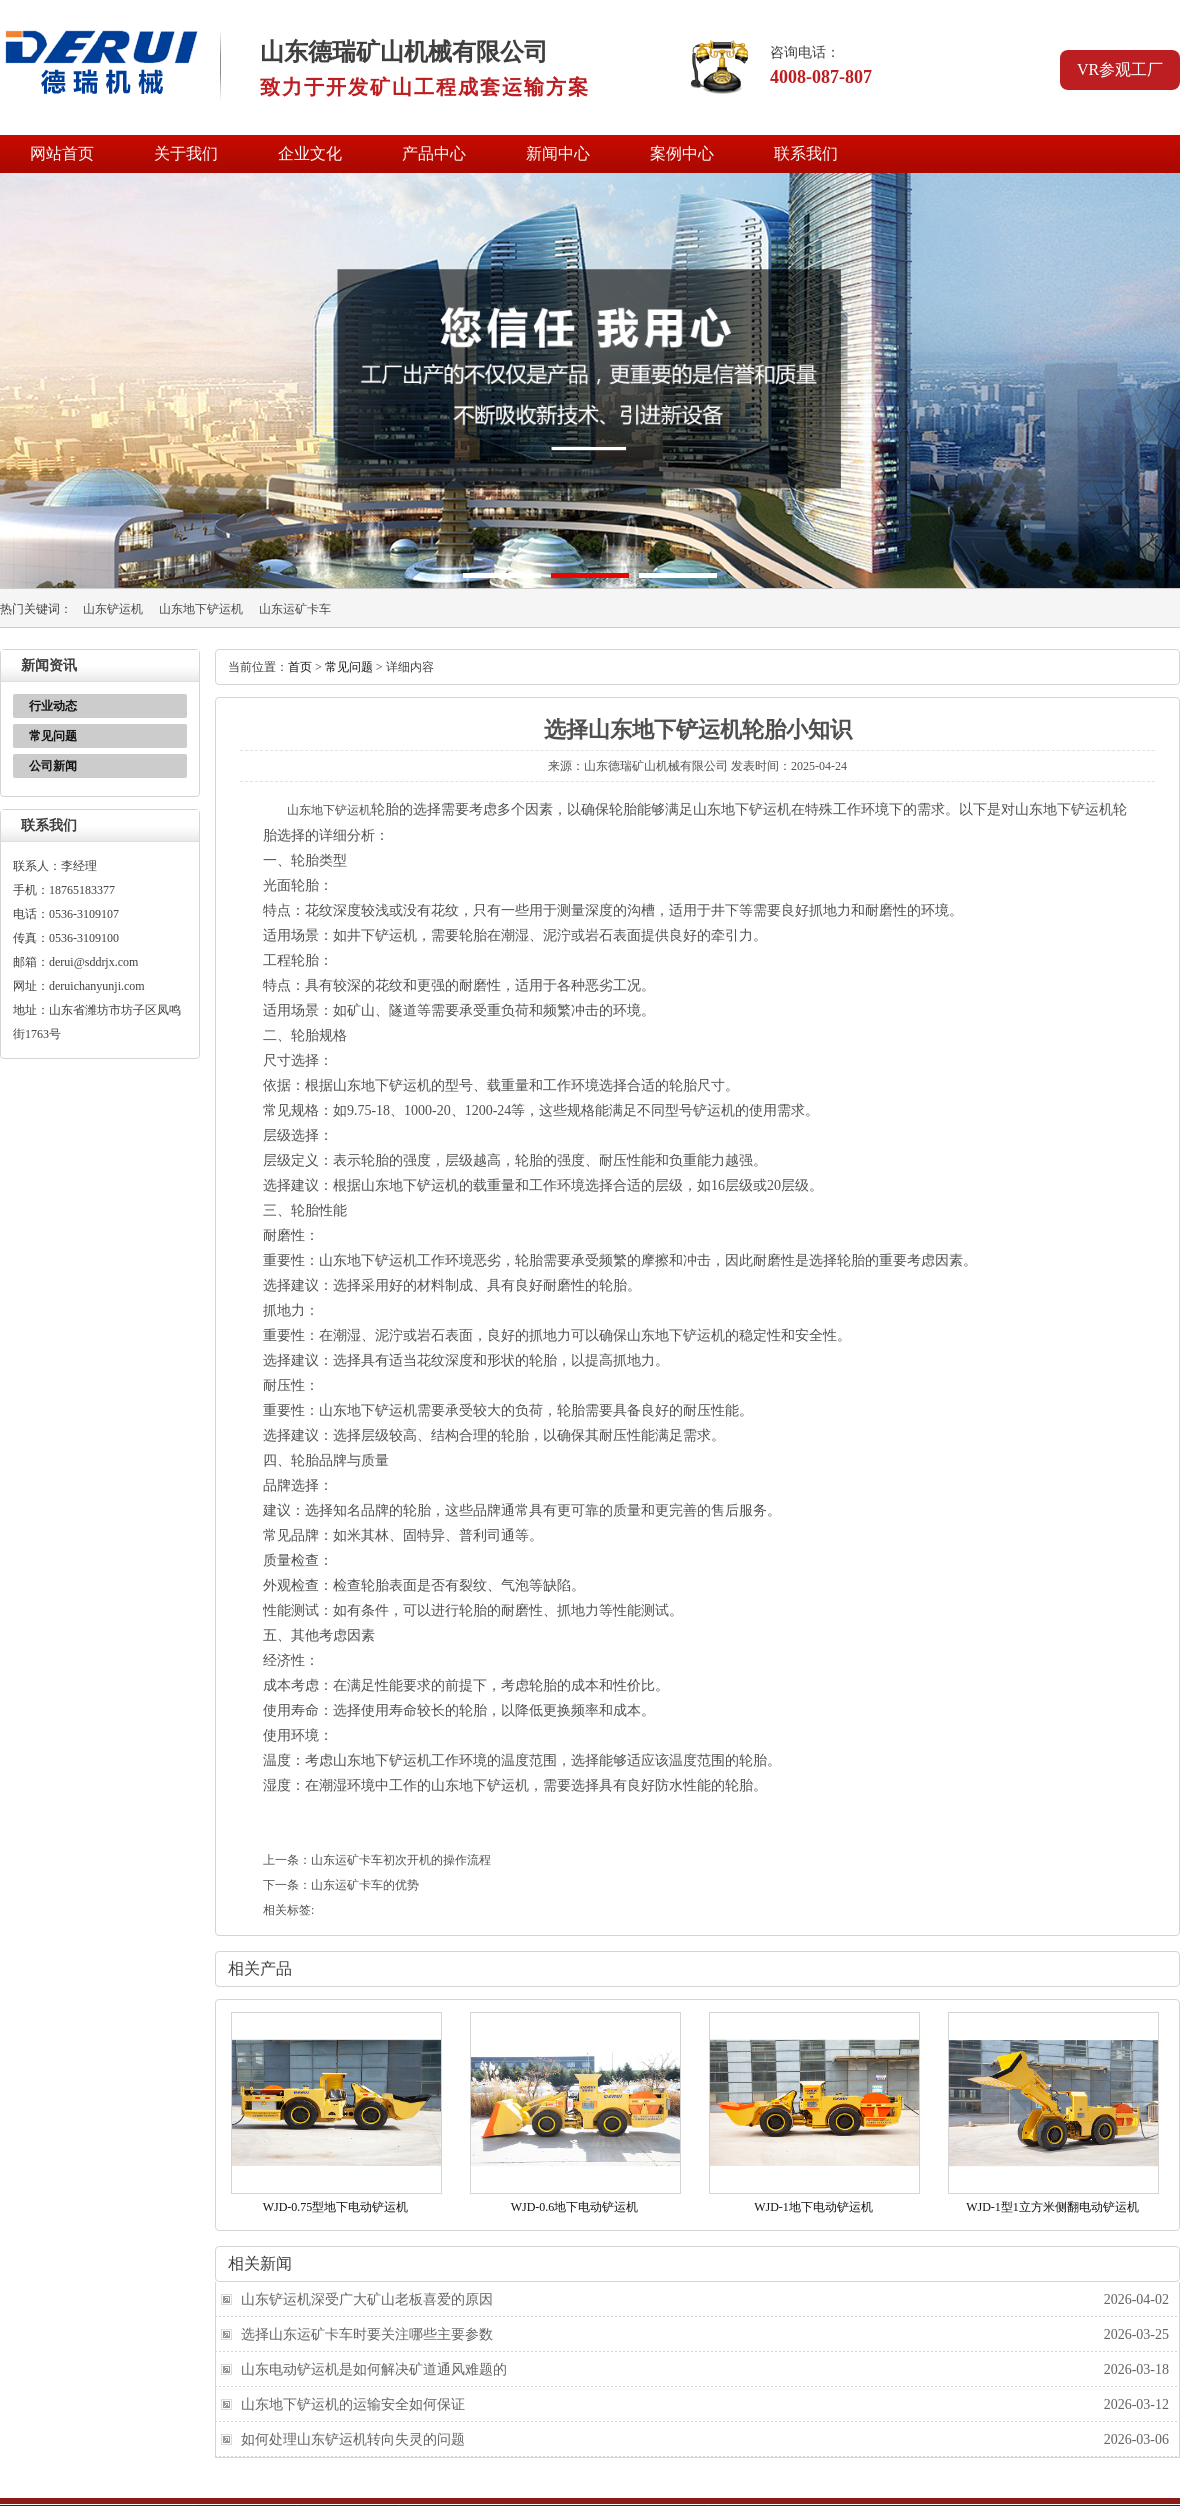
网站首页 (62, 153)
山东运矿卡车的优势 (365, 1885)
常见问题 (53, 736)
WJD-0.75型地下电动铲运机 (336, 2207)
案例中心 (682, 153)
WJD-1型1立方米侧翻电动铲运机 (1052, 2207)
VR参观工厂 (1120, 69)
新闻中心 (558, 153)
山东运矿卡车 (295, 609)
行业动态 (53, 706)
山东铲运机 (113, 609)
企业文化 (310, 153)
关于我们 (186, 153)
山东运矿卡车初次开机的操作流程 (401, 1860)
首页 (300, 667)
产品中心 (434, 153)
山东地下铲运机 (201, 609)
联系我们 (806, 153)
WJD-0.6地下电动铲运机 (575, 2207)
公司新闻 (53, 766)
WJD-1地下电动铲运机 (813, 2207)
